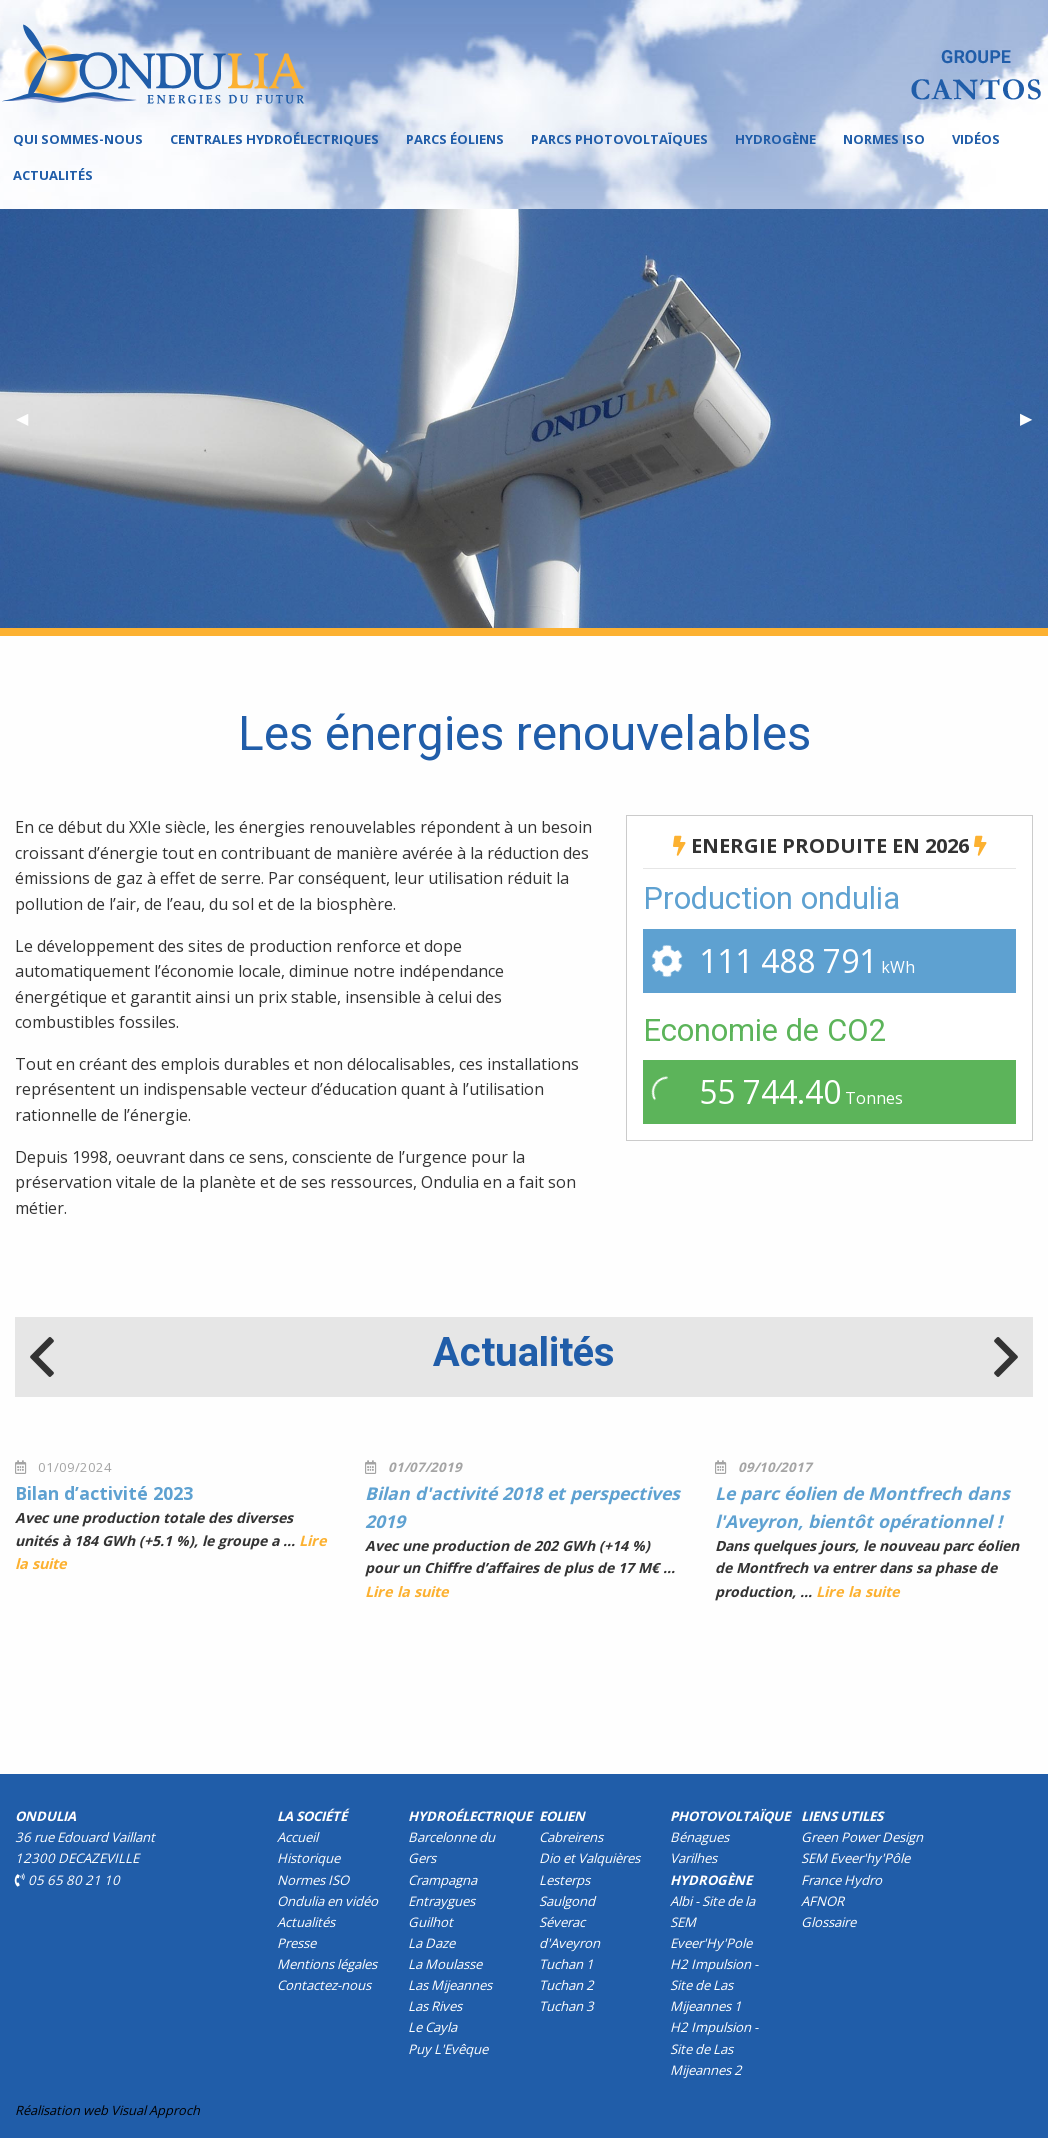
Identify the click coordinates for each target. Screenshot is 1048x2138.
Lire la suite (407, 1591)
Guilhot (430, 1922)
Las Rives (435, 2006)
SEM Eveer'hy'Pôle (855, 1858)
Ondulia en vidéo (327, 1901)
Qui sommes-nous (78, 139)
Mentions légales (327, 1964)
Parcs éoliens (455, 139)
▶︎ (1034, 418)
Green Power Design (862, 1837)
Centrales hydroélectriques (274, 139)
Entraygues (441, 1901)
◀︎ (30, 418)
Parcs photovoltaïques (619, 139)
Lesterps (564, 1880)
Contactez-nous (324, 1985)
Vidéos (976, 139)
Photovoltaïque (730, 1816)
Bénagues (699, 1837)
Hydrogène (775, 139)
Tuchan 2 (566, 1985)
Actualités (53, 175)
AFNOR (822, 1901)
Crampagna (442, 1880)
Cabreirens (571, 1837)
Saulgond (567, 1901)
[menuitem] (78, 139)
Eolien (562, 1816)
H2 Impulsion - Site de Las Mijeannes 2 (714, 2048)
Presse (296, 1943)
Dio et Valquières (589, 1858)
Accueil (297, 1837)
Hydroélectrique (470, 1816)
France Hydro (841, 1880)
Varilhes (693, 1858)
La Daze (431, 1943)
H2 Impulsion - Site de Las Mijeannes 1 (714, 1985)
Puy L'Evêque (448, 2049)
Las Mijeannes (450, 1985)
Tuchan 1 (566, 1964)
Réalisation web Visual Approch (107, 2110)
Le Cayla (432, 2027)
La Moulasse (445, 1964)
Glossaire (828, 1922)
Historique (308, 1858)
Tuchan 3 (566, 2006)
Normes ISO (884, 139)
